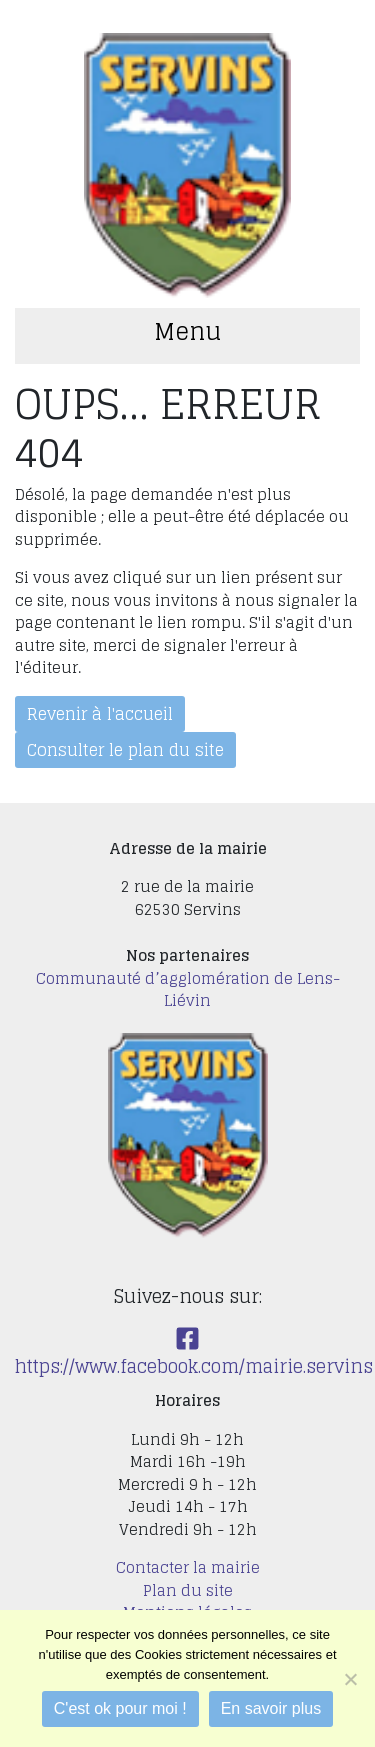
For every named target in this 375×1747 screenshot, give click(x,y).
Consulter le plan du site (125, 750)
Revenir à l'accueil (100, 714)
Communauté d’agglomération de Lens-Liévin (188, 990)
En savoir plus (271, 1708)
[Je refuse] (350, 1679)
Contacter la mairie (188, 1567)
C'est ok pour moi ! (120, 1708)
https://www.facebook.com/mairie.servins (194, 1354)
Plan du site (188, 1590)
